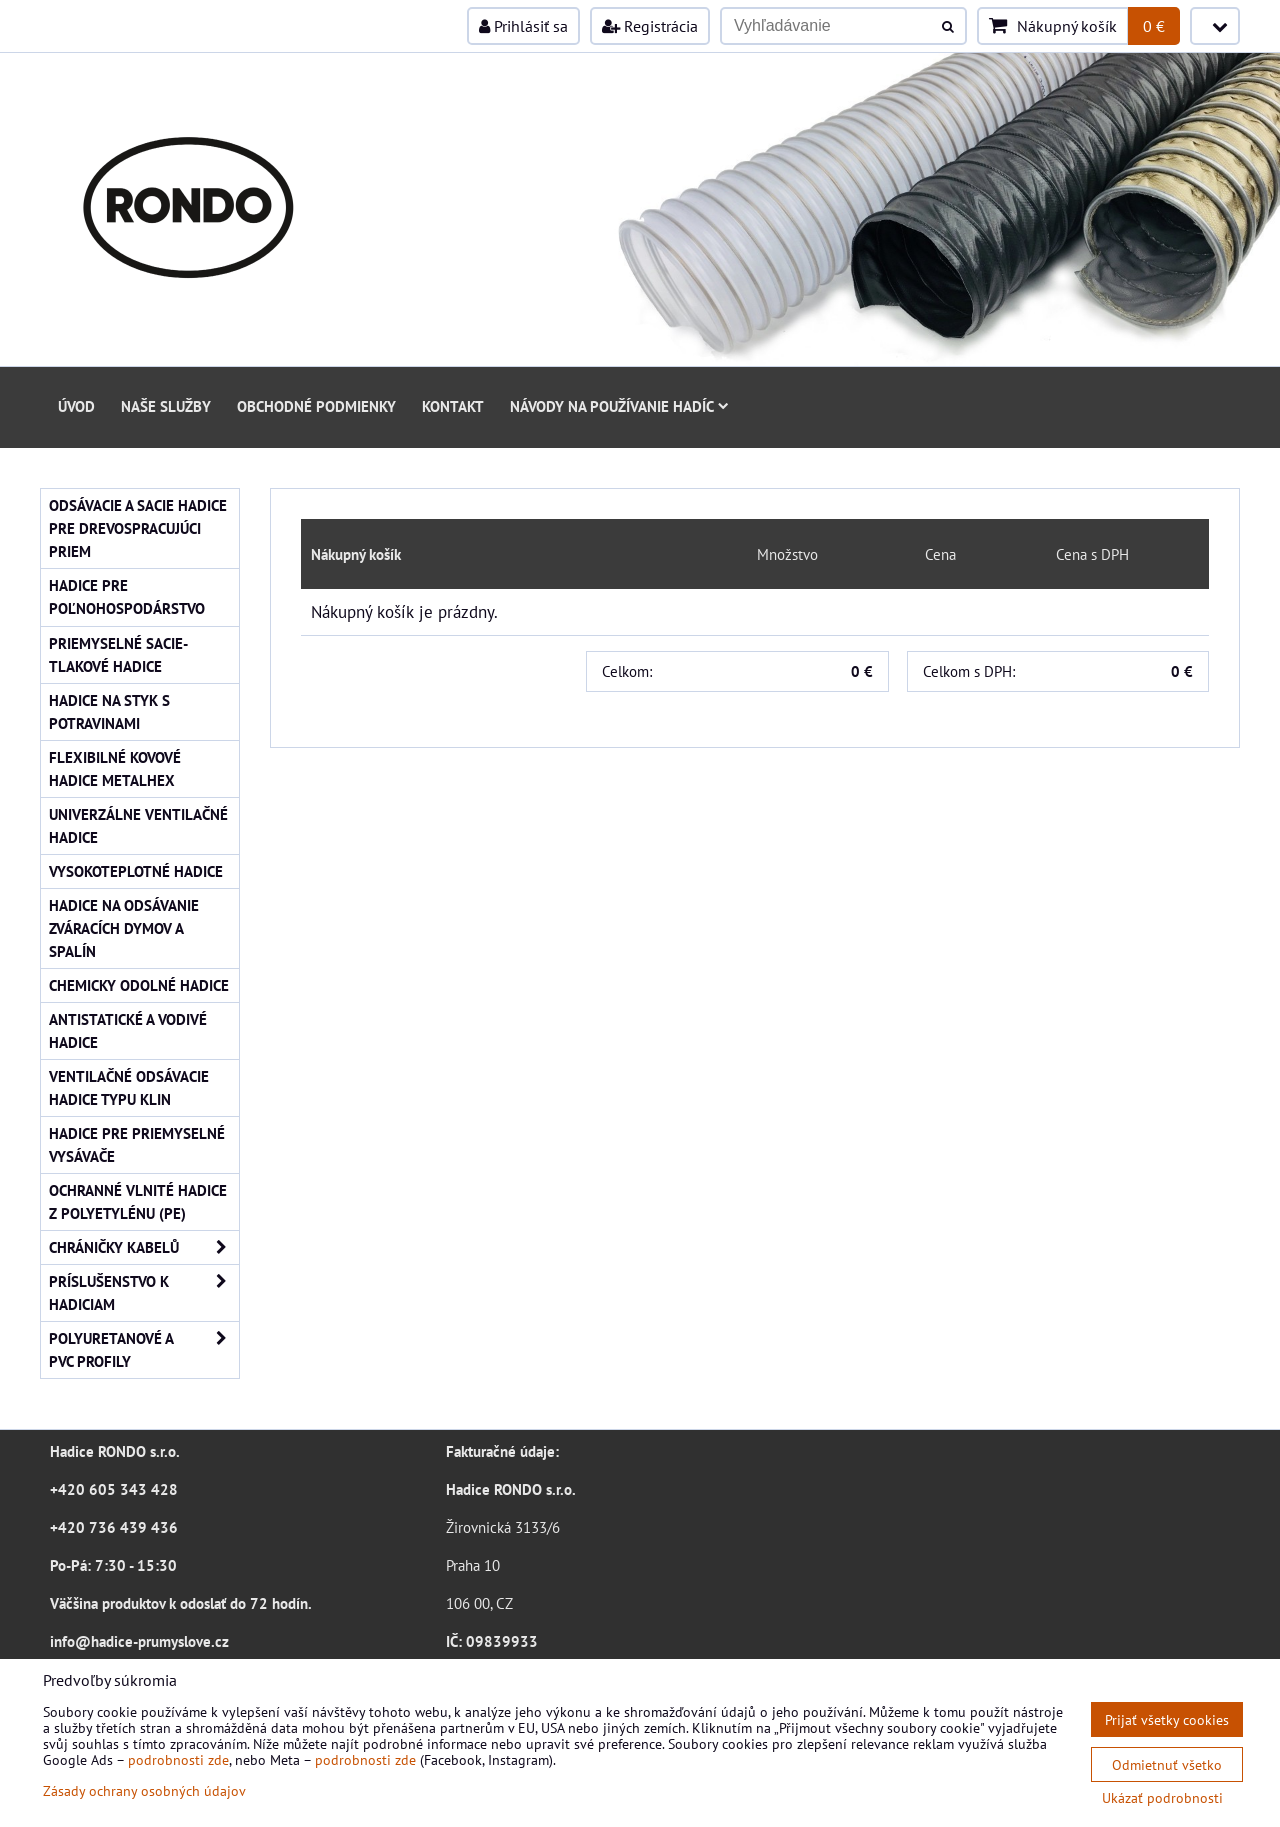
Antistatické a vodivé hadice (128, 1030)
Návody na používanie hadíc (619, 406)
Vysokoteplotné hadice (136, 871)
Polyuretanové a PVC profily (144, 1350)
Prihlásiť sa (523, 26)
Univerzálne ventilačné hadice (138, 825)
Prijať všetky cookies (1167, 1719)
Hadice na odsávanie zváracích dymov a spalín (124, 928)
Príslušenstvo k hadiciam (144, 1293)
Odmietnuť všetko (1167, 1764)
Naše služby (166, 406)
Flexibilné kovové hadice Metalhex (115, 768)
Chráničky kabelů (144, 1247)
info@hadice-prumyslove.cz (139, 1641)
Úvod (76, 406)
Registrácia (650, 26)
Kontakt (453, 406)
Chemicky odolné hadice (139, 985)
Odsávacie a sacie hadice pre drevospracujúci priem (138, 528)
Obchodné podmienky (316, 406)
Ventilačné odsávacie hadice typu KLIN (129, 1087)
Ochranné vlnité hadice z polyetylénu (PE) (138, 1201)
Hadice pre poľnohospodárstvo (127, 596)
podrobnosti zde (178, 1759)
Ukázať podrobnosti (1162, 1798)
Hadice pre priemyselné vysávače (137, 1144)
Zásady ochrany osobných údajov (144, 1790)
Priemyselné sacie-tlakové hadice (118, 654)
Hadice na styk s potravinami (109, 711)
